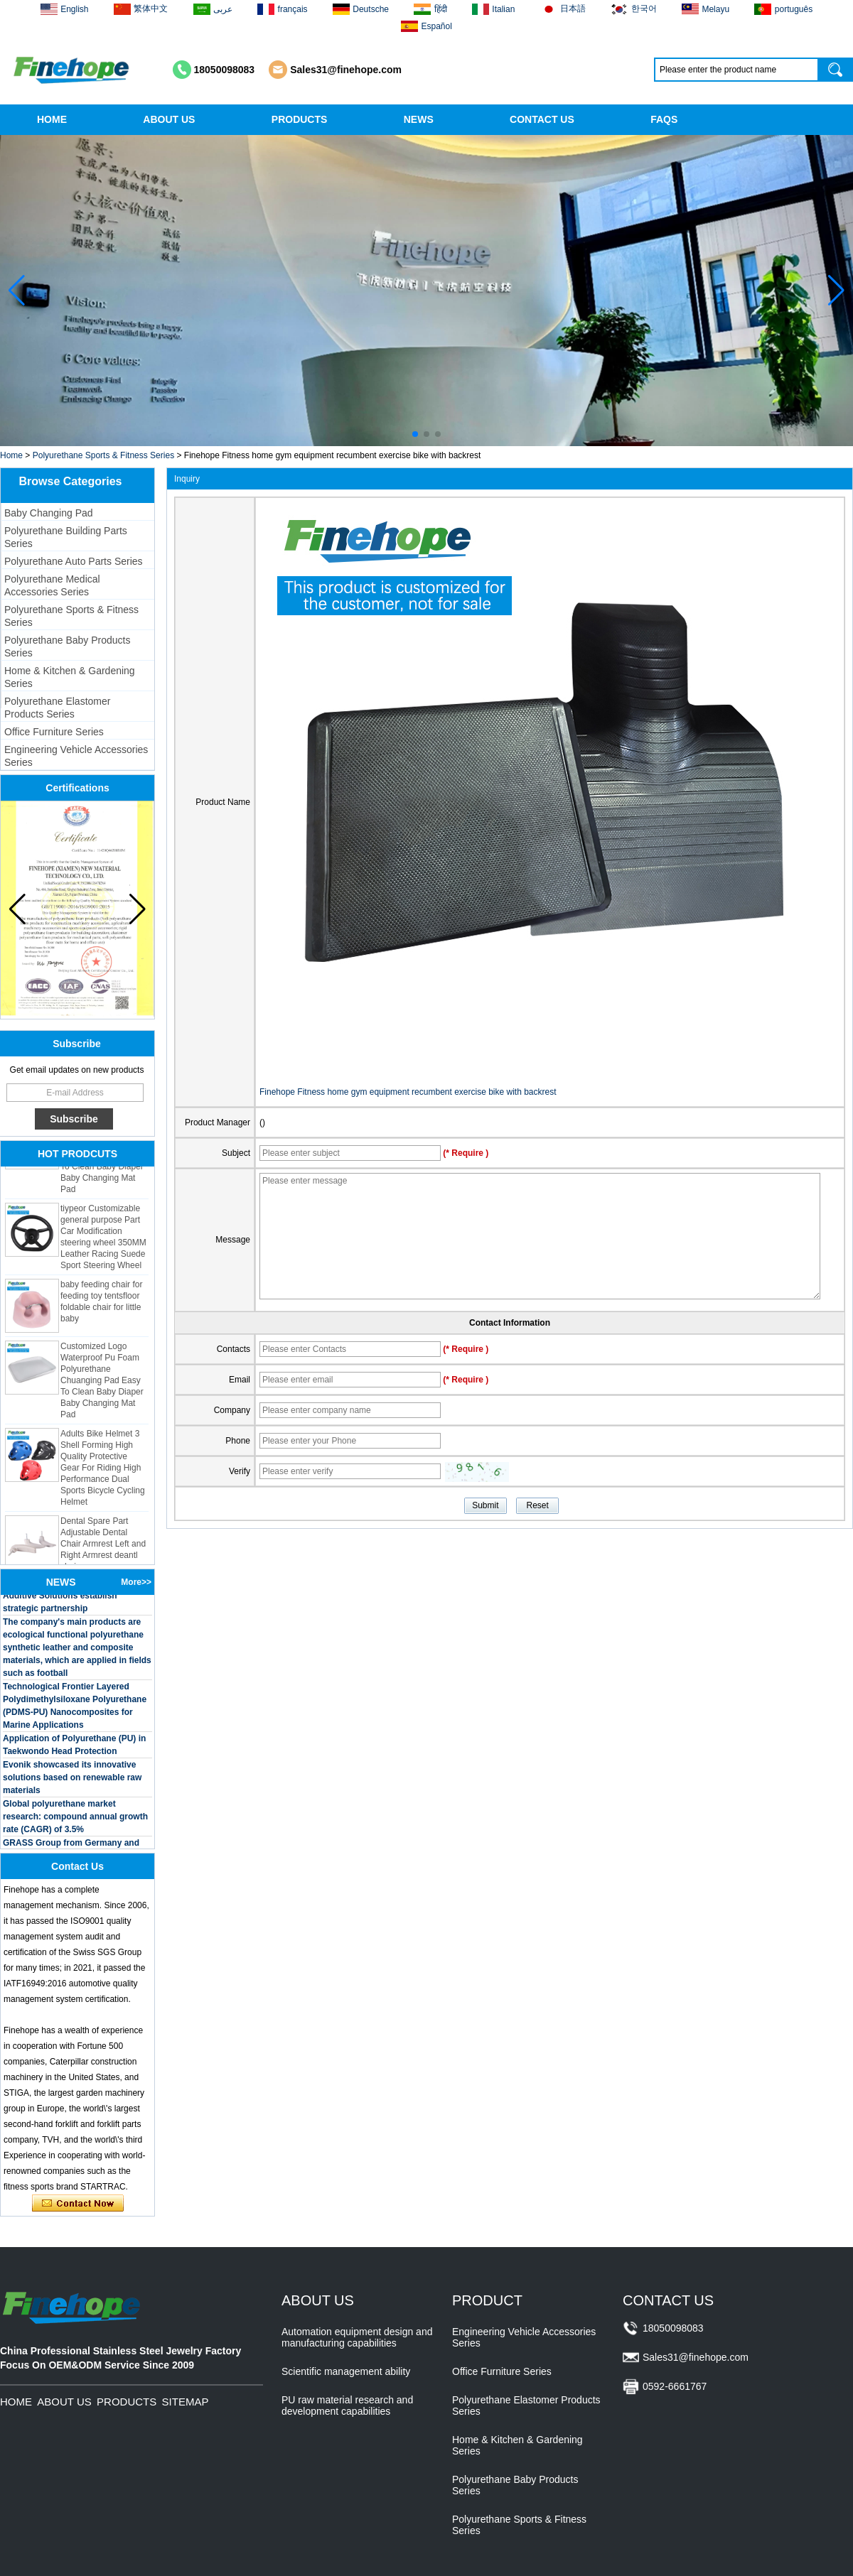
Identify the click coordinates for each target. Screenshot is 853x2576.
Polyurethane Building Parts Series (65, 537)
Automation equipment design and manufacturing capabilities (356, 2337)
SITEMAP (185, 2402)
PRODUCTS (300, 119)
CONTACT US (542, 119)
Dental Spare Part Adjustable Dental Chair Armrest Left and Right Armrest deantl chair (103, 1546)
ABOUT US (169, 119)
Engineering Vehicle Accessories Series (76, 756)
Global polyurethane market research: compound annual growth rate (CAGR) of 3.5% (75, 1819)
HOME (52, 119)
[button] (415, 434)
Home (11, 455)
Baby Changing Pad (48, 513)
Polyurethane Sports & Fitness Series (103, 455)
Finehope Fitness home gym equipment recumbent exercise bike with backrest (408, 1092)
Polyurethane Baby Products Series (67, 646)
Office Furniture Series (54, 731)
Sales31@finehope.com (346, 69)
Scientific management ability (345, 2371)
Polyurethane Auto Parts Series (73, 561)
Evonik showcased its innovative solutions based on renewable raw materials (72, 1780)
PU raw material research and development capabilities (347, 2405)
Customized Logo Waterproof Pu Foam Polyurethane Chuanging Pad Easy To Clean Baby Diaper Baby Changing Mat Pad (102, 1383)
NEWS (419, 119)
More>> (136, 1582)
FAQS (663, 119)
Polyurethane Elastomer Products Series (57, 708)
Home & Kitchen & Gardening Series (69, 677)
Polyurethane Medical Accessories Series (52, 585)
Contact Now (78, 2204)
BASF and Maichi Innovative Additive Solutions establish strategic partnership (60, 1598)
